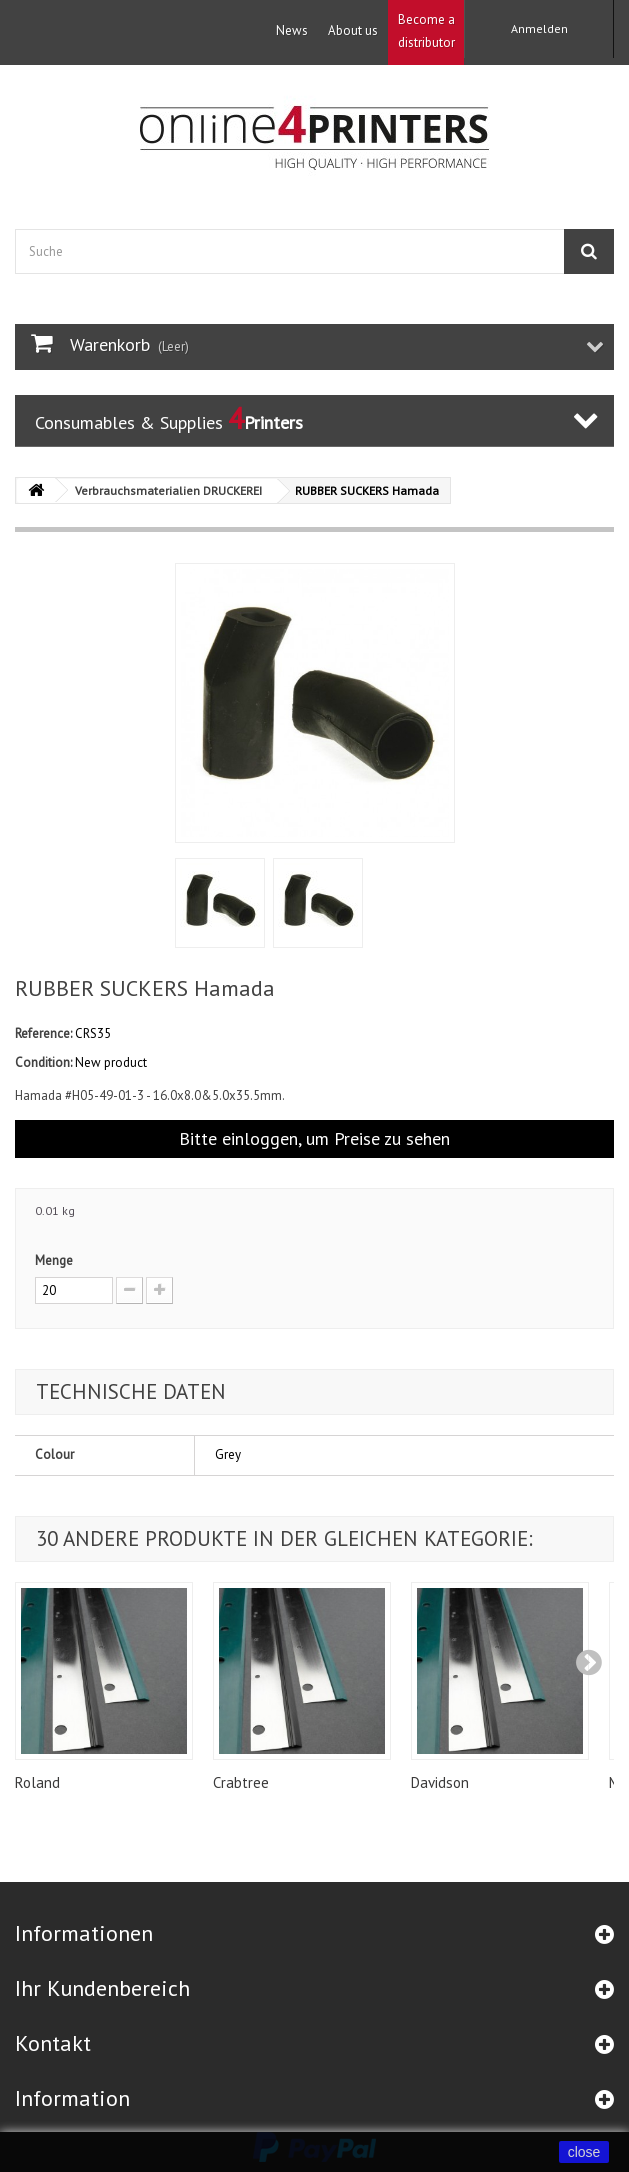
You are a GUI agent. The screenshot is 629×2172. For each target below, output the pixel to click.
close (584, 2152)
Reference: (43, 1033)
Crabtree (241, 1782)
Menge (54, 1260)
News (292, 30)
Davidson (440, 1782)
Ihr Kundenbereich (102, 1988)
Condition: (43, 1062)
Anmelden (539, 28)
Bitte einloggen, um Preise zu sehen (314, 1138)
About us (353, 30)
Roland (37, 1782)
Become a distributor (426, 31)
